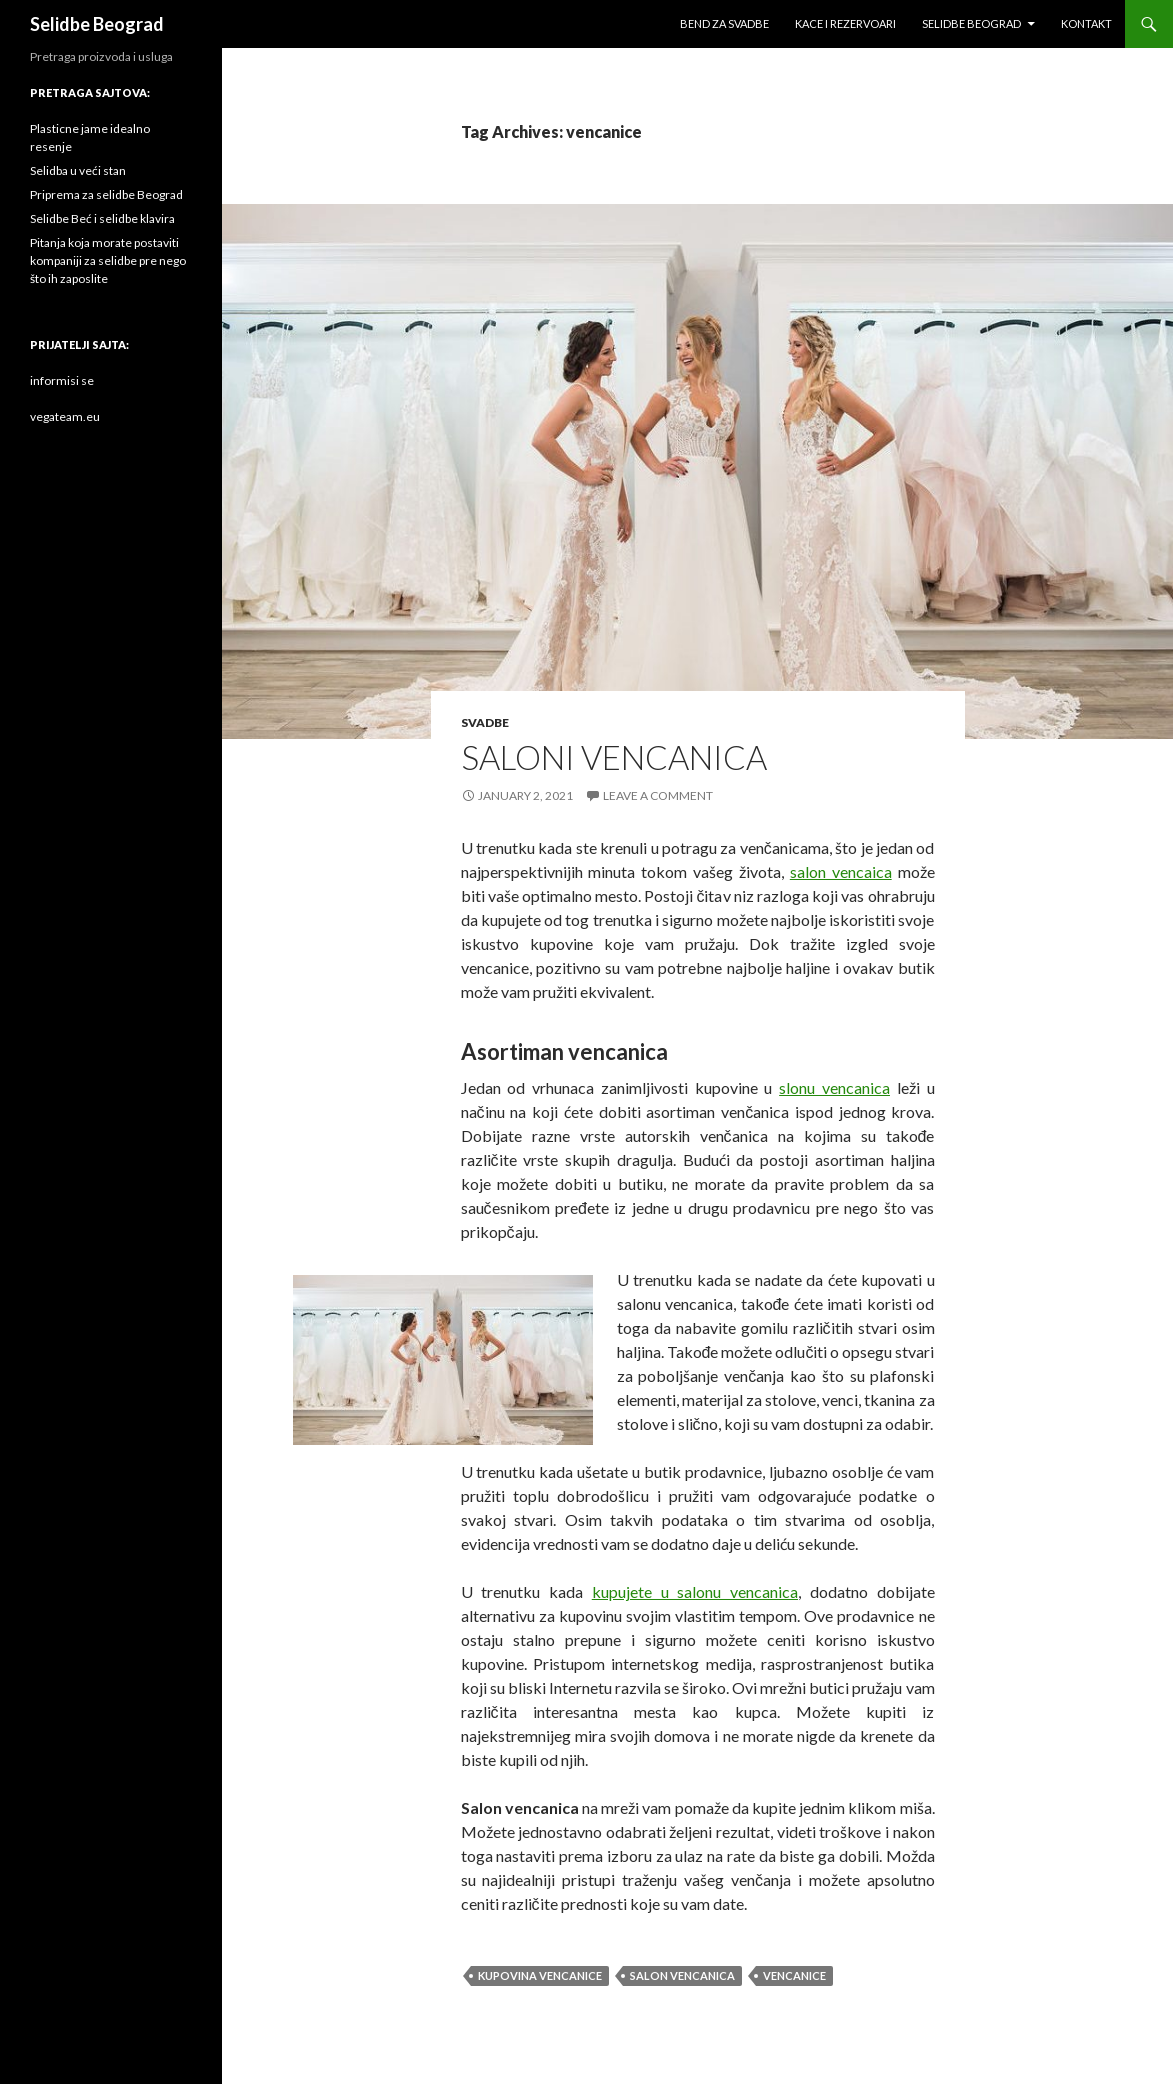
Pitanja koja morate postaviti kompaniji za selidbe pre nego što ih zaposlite (108, 260)
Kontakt (1086, 23)
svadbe (485, 722)
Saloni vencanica (614, 757)
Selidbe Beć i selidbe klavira (102, 218)
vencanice (794, 1975)
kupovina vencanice (540, 1975)
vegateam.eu (65, 416)
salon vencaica (841, 871)
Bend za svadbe (724, 23)
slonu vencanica (834, 1087)
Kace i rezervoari (845, 23)
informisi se (62, 380)
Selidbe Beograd (97, 24)
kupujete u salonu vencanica (695, 1591)
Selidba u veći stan (78, 170)
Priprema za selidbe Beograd (106, 194)
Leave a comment (658, 795)
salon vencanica (682, 1975)
